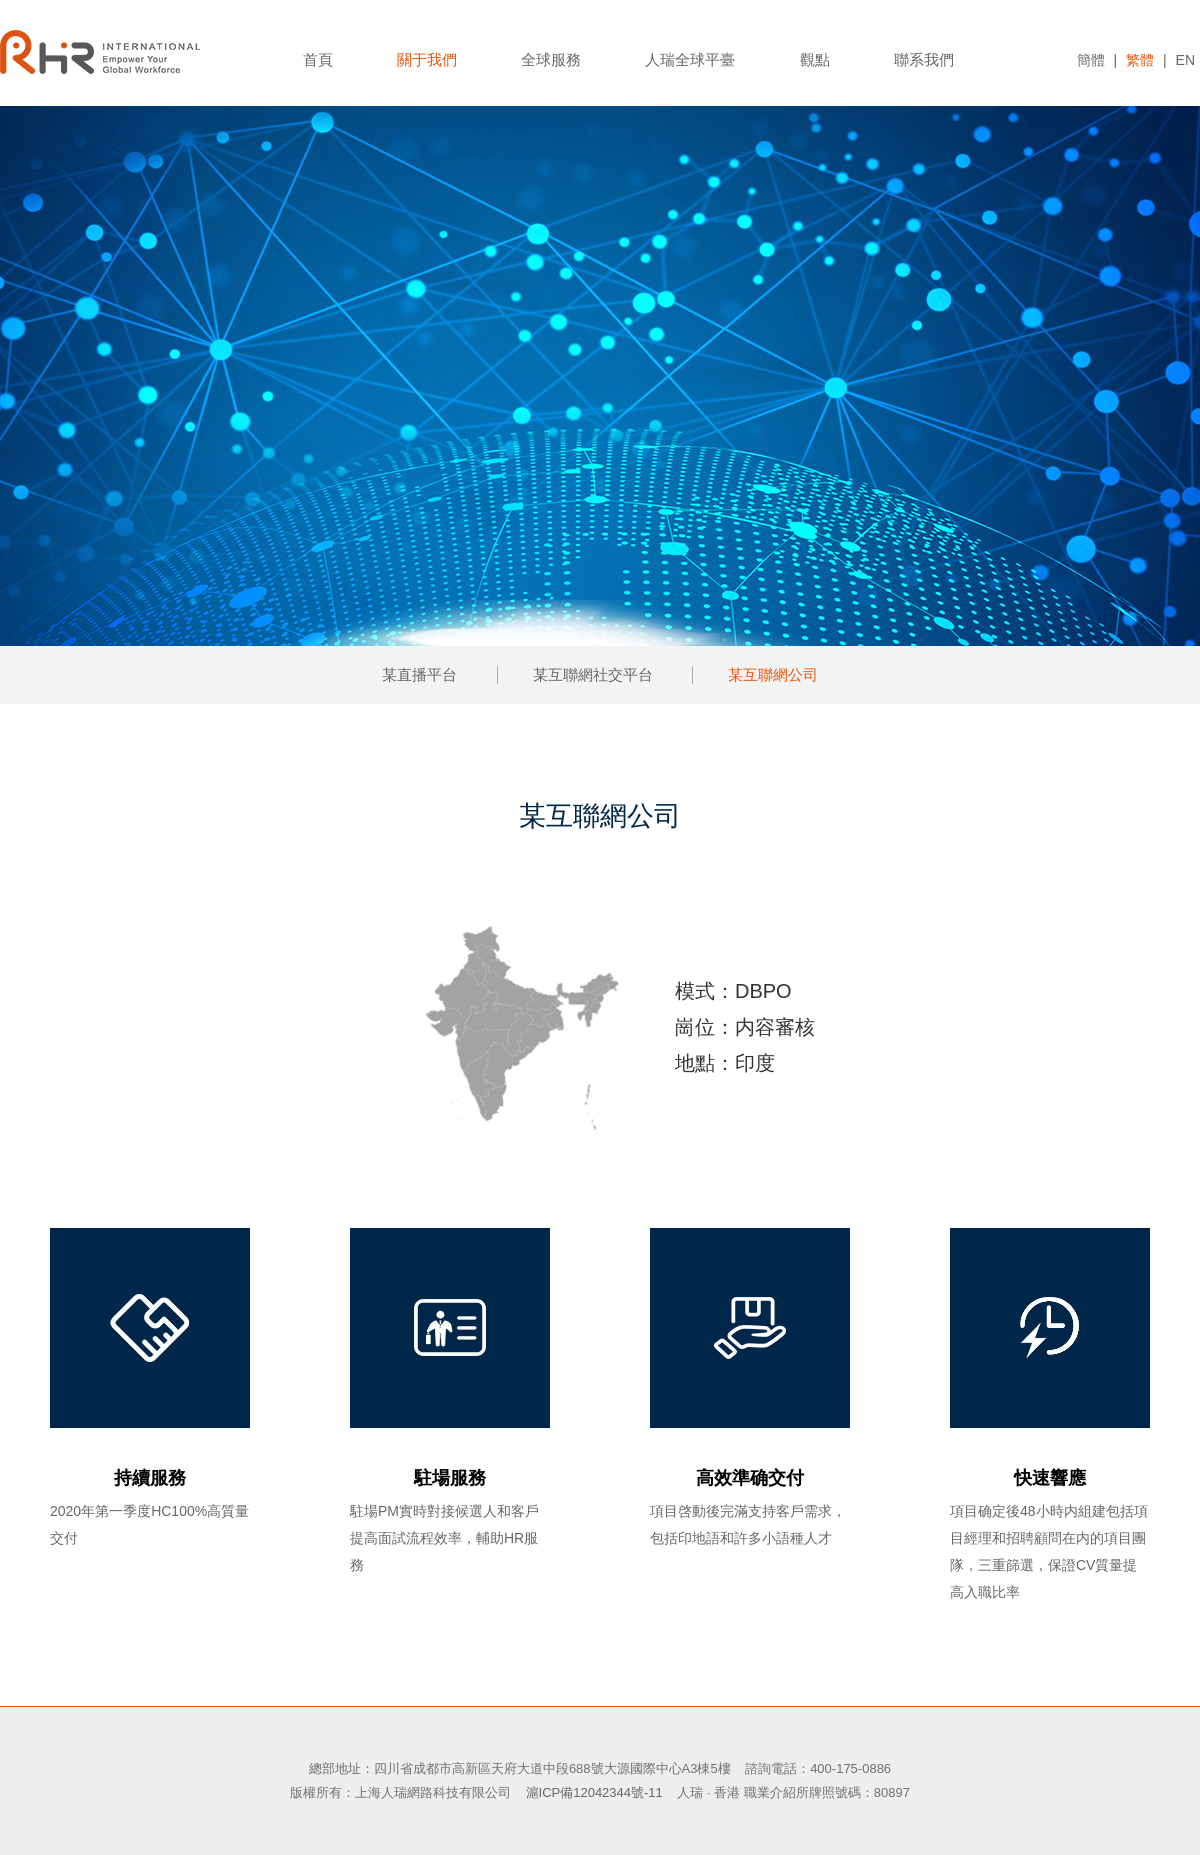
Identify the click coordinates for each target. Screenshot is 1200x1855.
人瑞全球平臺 (690, 59)
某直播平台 (419, 674)
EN (1185, 60)
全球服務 (551, 59)
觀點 (815, 59)
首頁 (318, 59)
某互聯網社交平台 (593, 674)
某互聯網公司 (773, 674)
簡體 (1091, 60)
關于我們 (427, 59)
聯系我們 (924, 59)
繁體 (1140, 60)
